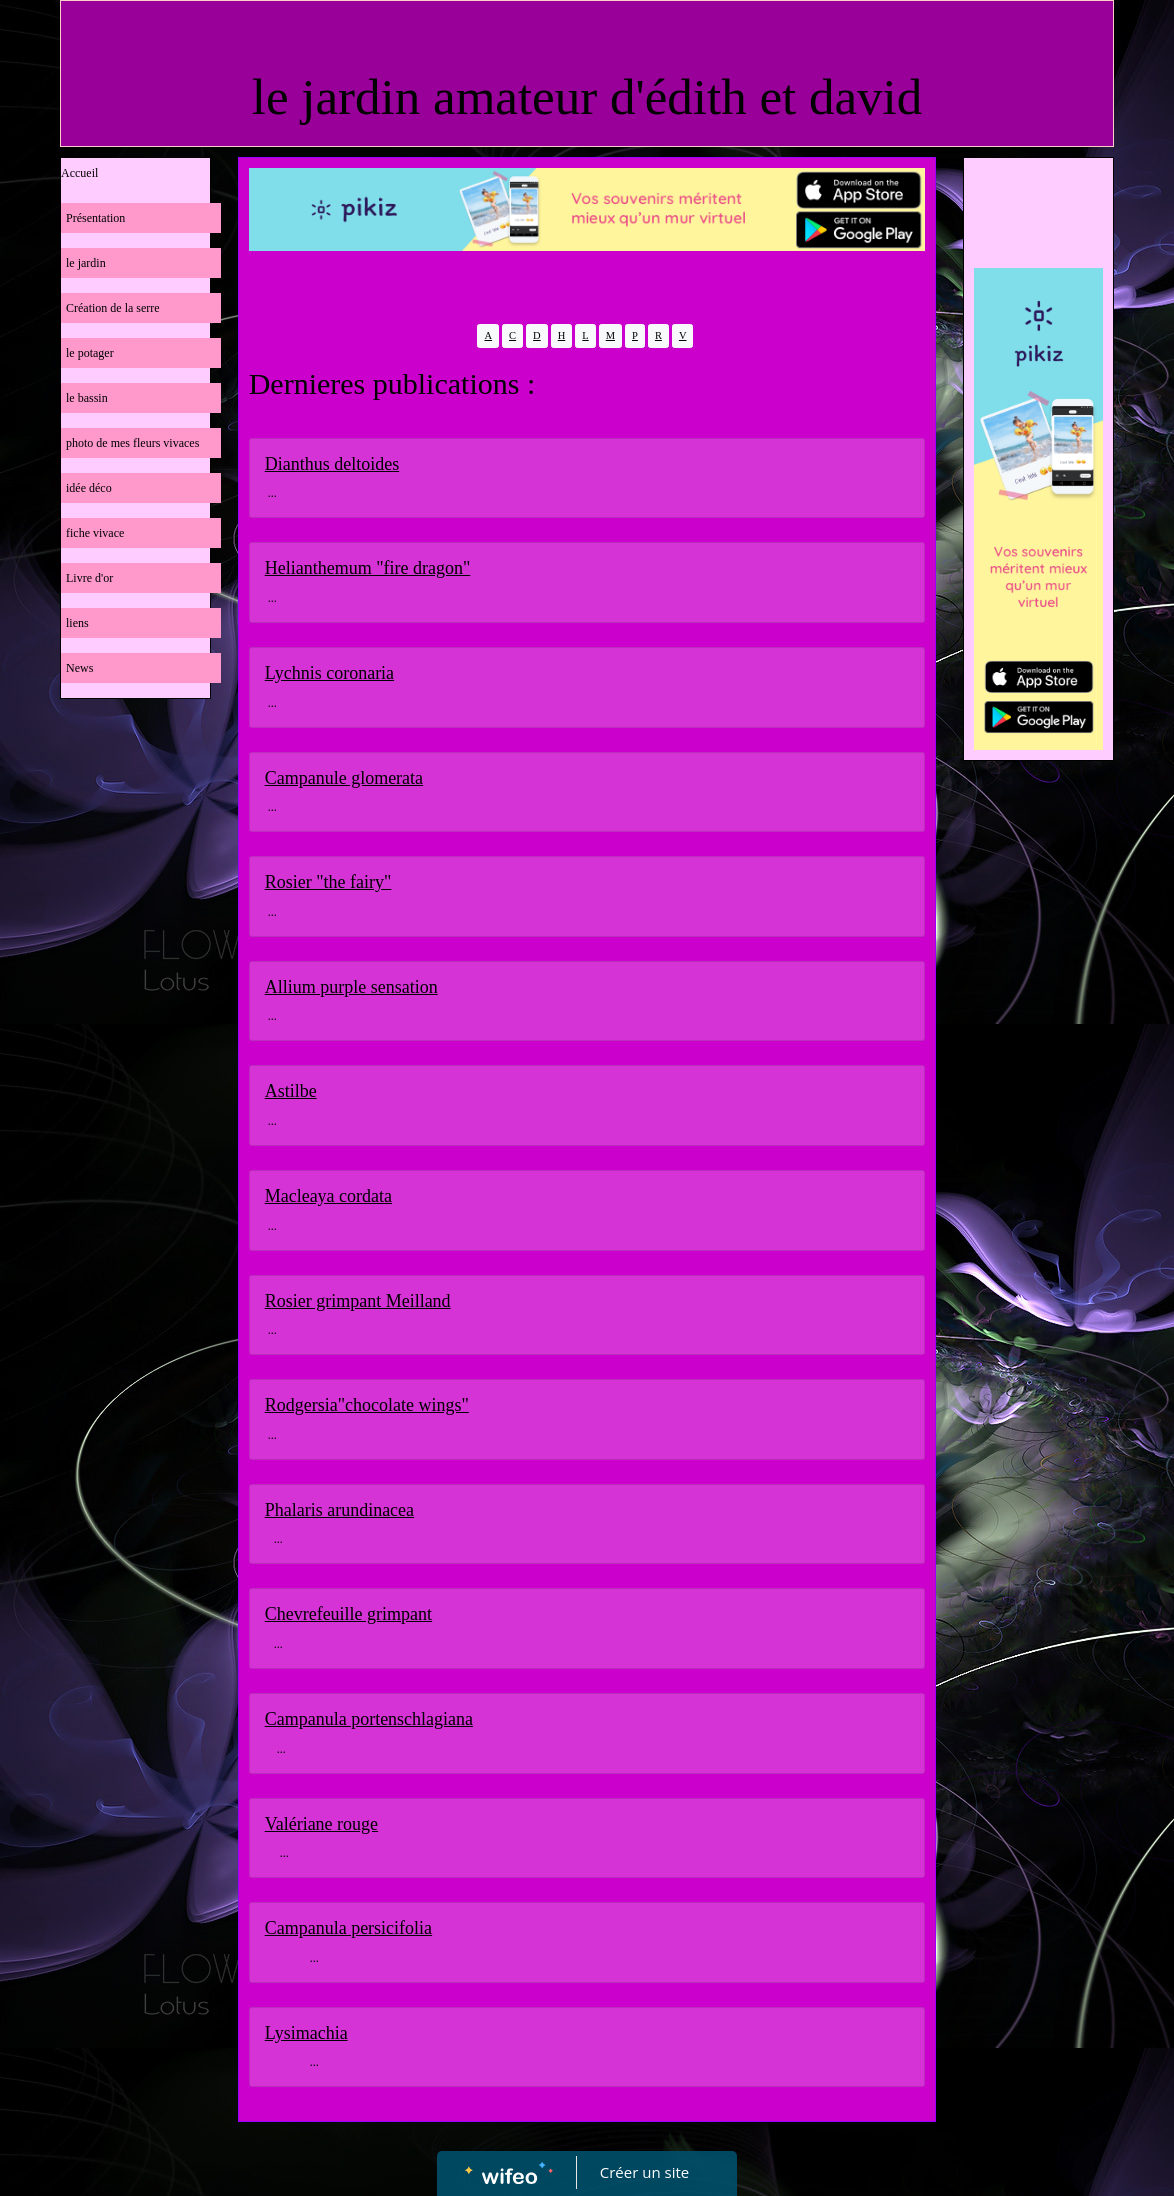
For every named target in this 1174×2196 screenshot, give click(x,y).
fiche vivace (95, 533)
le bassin (87, 398)
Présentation (95, 218)
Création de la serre (113, 308)
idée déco (89, 488)
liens (77, 623)
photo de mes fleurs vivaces (132, 443)
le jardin (86, 263)
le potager (90, 353)
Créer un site (644, 2172)
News (79, 668)
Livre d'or (89, 578)
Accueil (79, 173)
